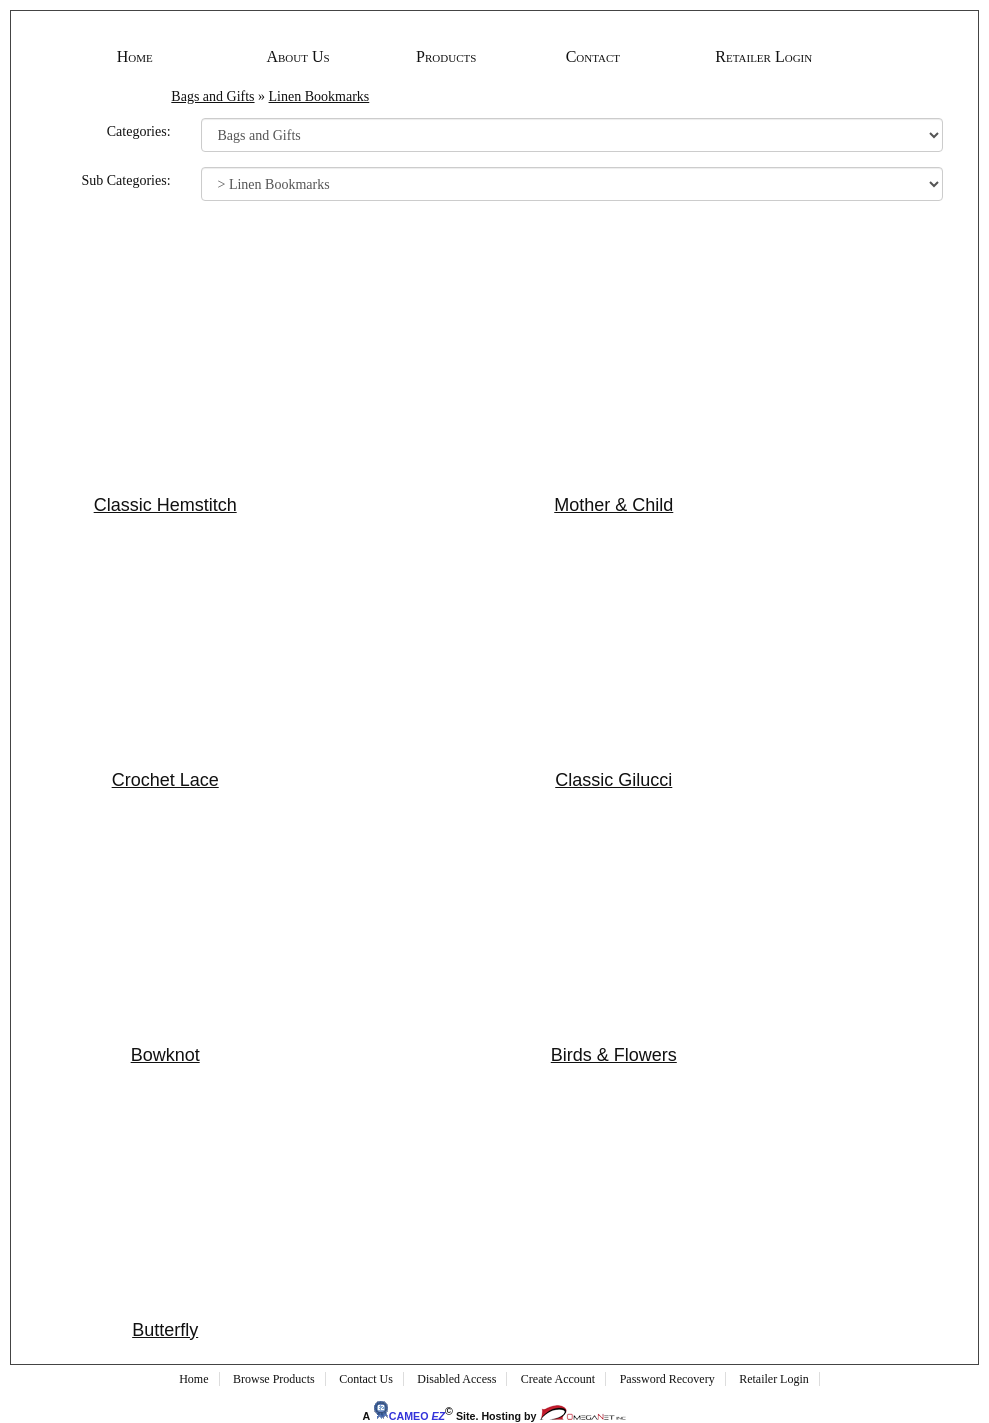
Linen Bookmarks (319, 96)
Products (446, 56)
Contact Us (366, 1379)
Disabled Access (456, 1379)
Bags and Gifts (212, 96)
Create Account (558, 1379)
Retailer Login (763, 56)
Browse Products (274, 1379)
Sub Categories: (125, 180)
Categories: (139, 131)
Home (135, 56)
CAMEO (409, 1416)
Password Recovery (667, 1379)
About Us (297, 56)
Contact (593, 56)
